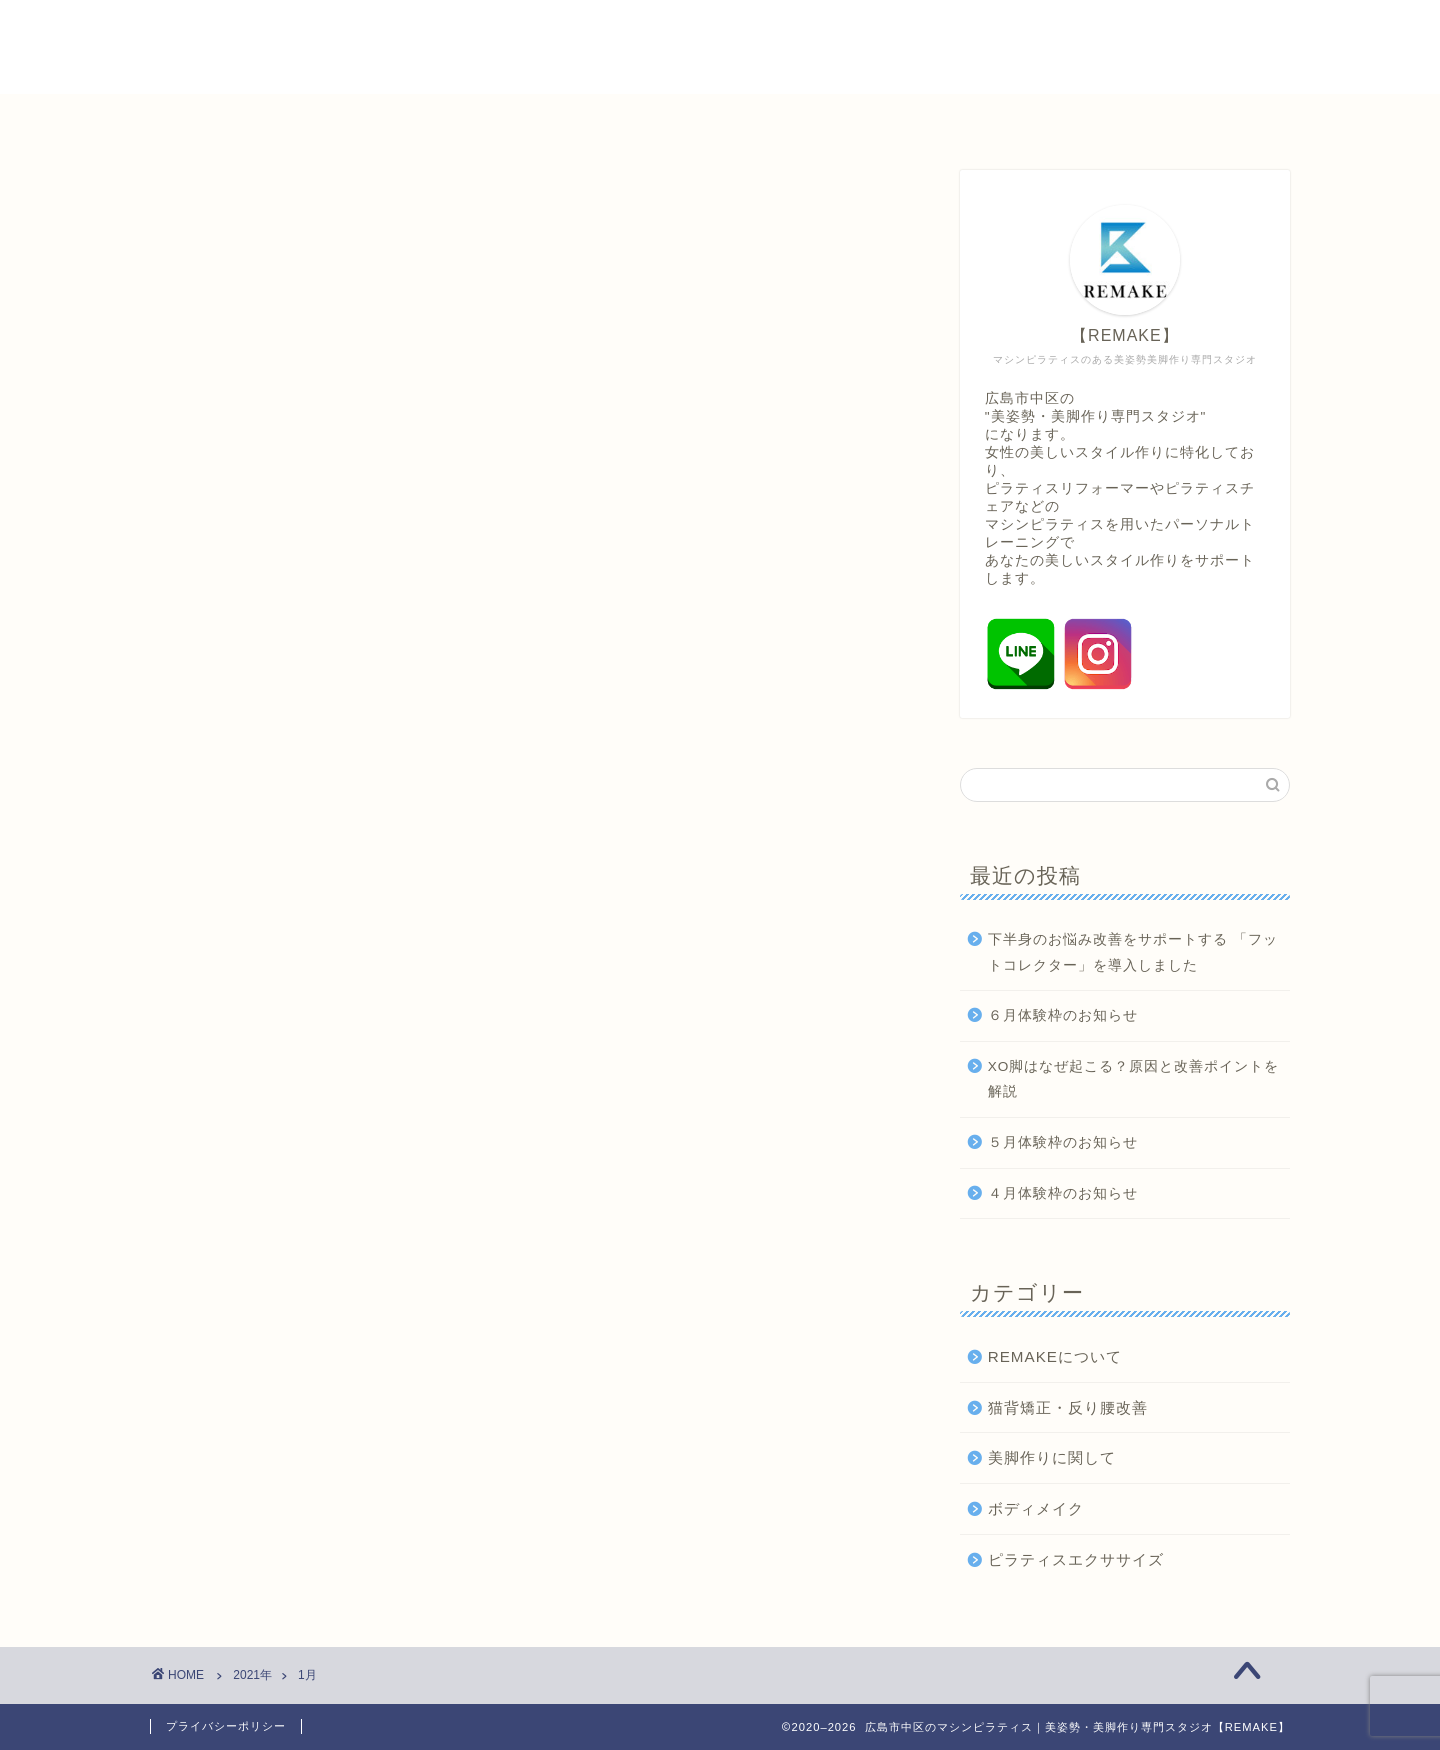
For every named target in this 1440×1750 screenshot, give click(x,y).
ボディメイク (1036, 1508)
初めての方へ (413, 118)
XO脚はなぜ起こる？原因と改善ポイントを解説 (1134, 1079)
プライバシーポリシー (226, 1726)
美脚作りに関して (1052, 1457)
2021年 (252, 1675)
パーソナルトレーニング (745, 118)
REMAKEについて (1055, 1356)
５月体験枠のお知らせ (1063, 1142)
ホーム (291, 118)
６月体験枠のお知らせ (1063, 1015)
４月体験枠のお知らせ (1063, 1193)
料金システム (559, 118)
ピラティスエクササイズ (1076, 1559)
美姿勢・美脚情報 (947, 118)
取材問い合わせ (1117, 118)
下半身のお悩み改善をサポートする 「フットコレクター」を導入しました (1133, 952)
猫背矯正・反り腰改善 (1068, 1407)
